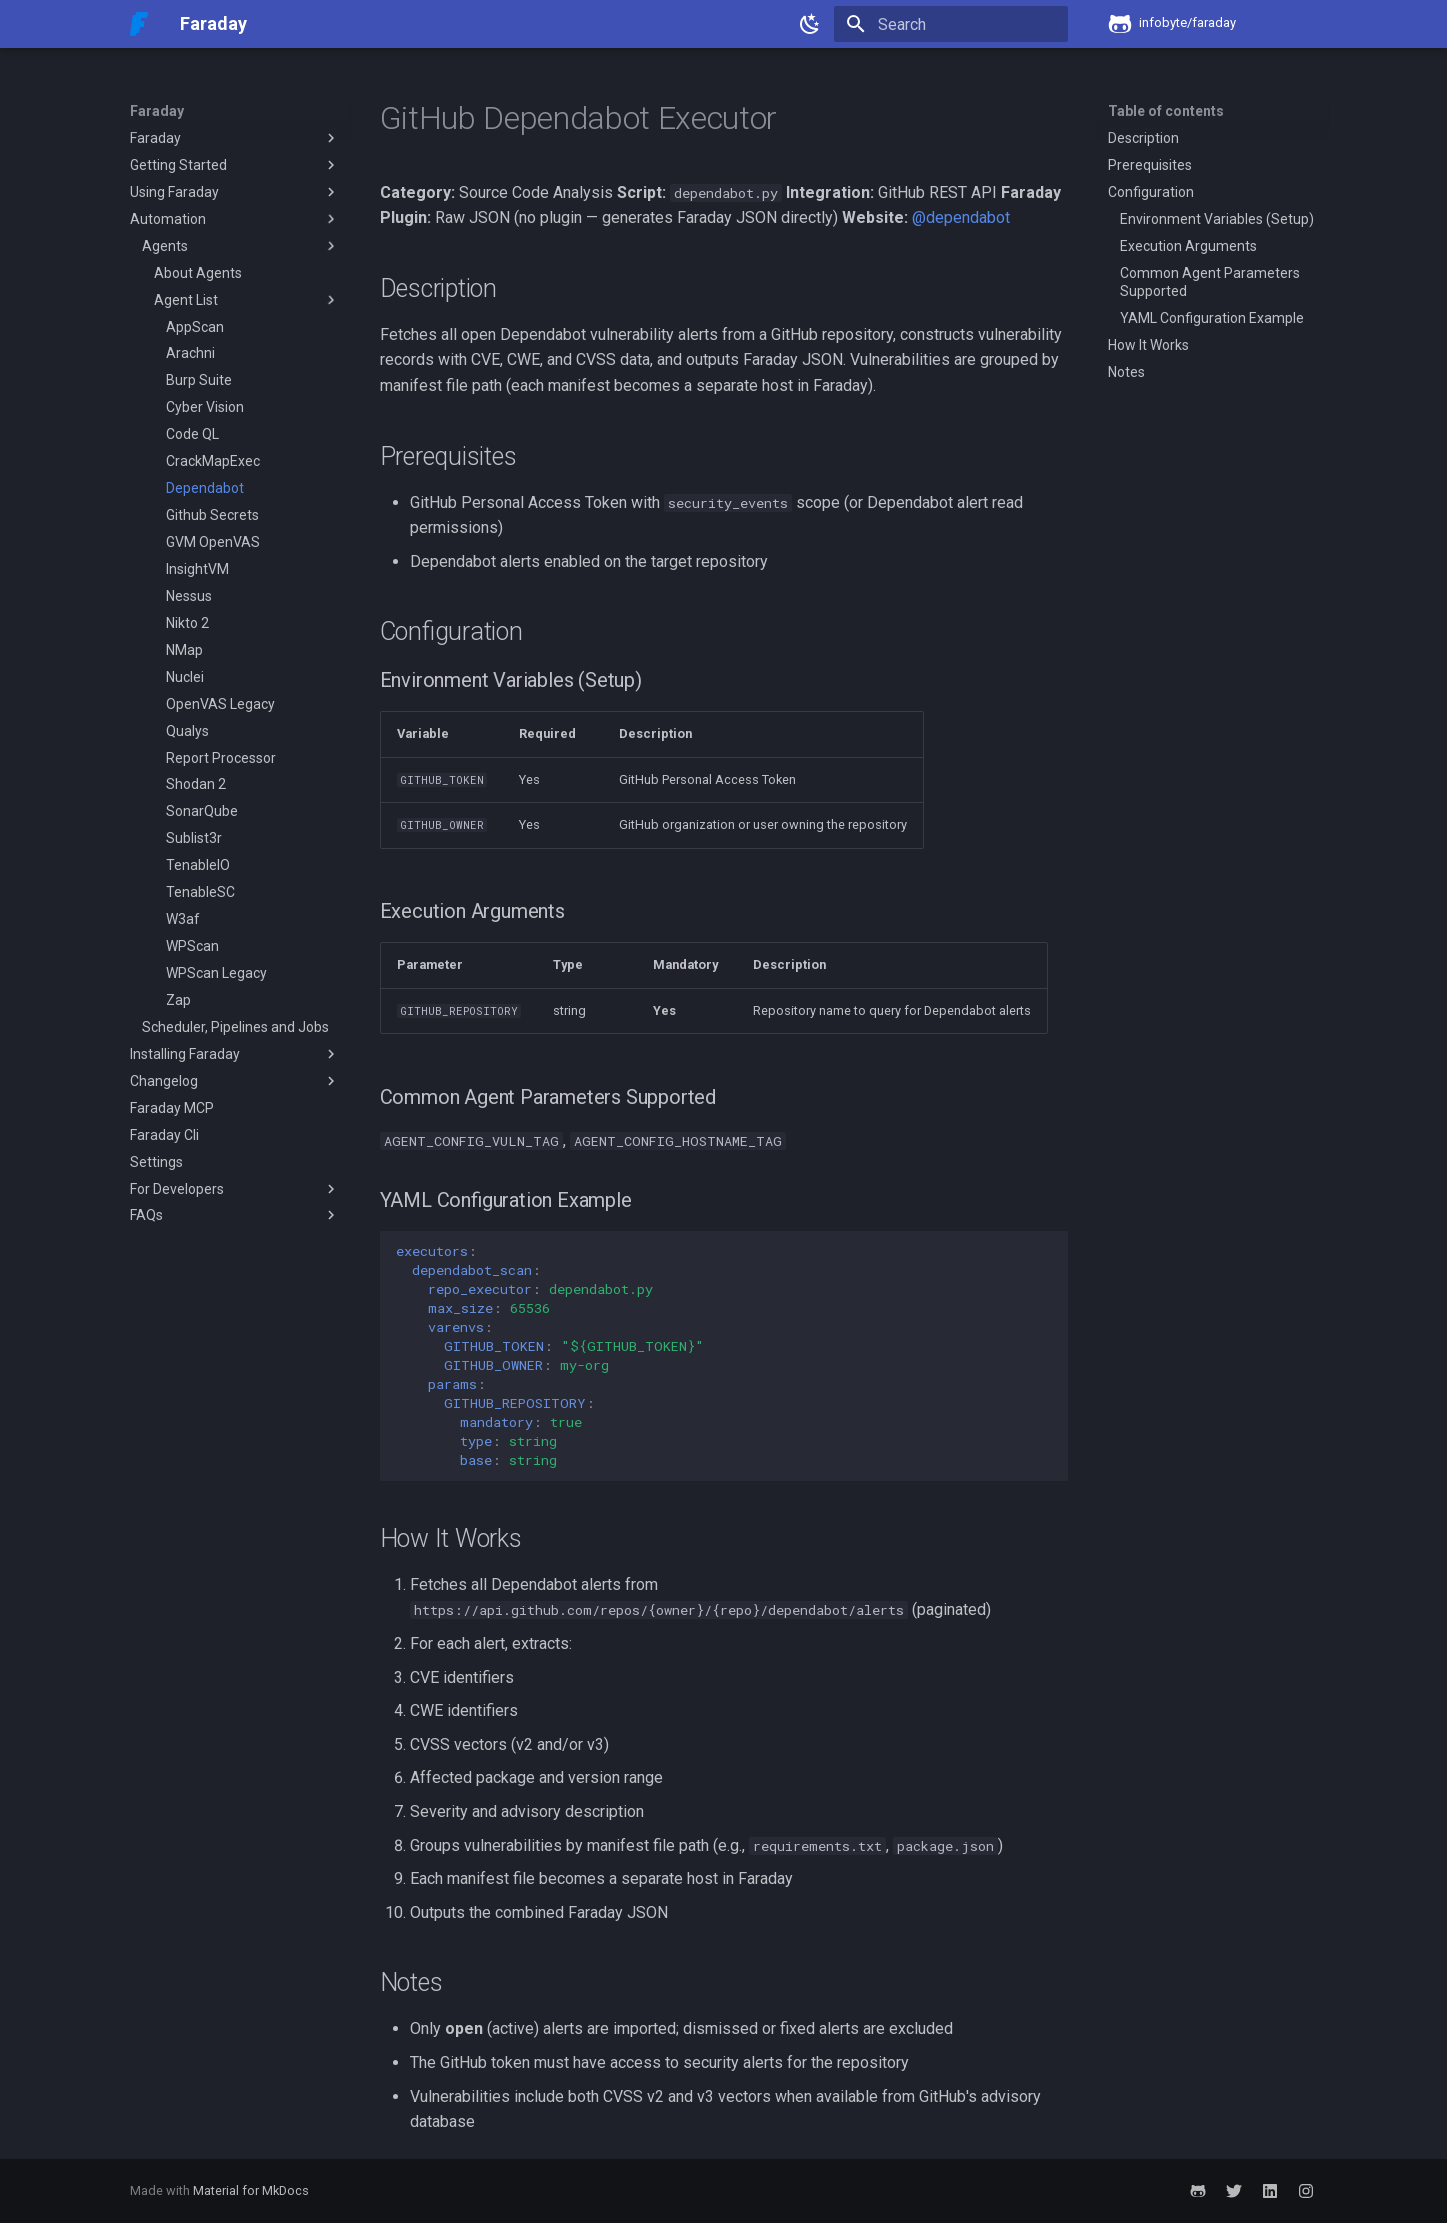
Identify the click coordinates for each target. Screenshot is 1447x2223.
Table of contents (1166, 111)
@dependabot (961, 217)
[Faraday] (139, 24)
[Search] (951, 24)
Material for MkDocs (251, 2190)
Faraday (157, 111)
